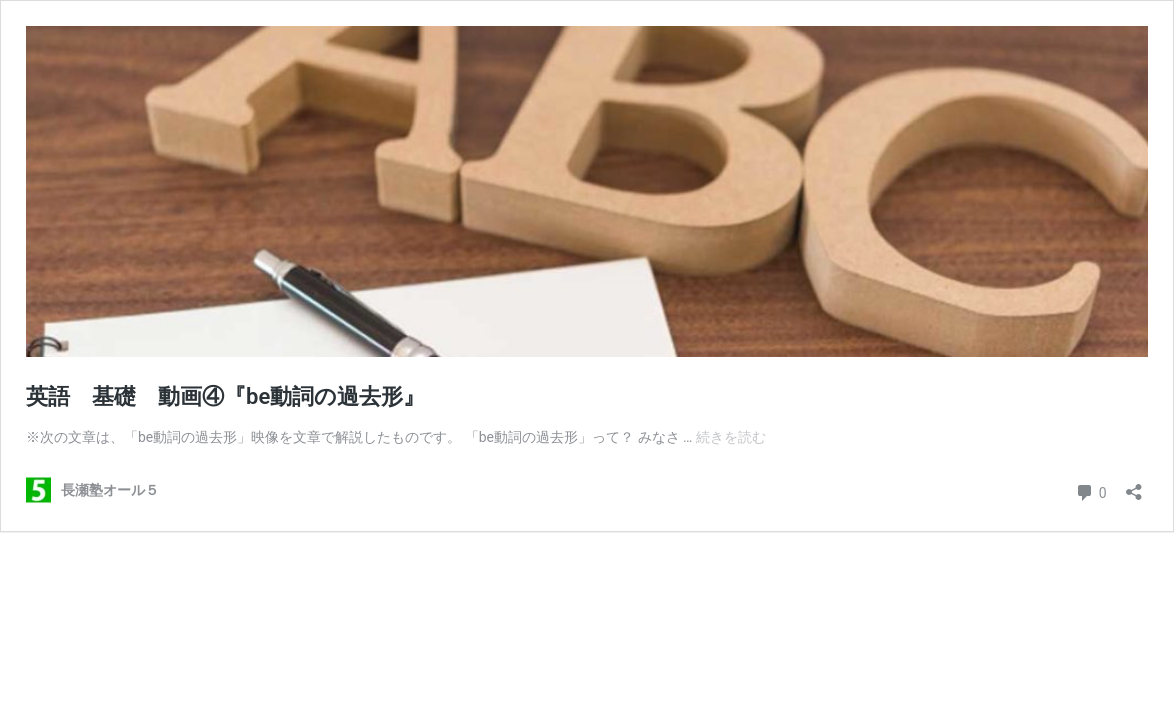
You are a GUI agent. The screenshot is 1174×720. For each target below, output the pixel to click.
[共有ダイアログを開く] (1134, 485)
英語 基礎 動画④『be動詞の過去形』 (225, 396)
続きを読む (731, 437)
